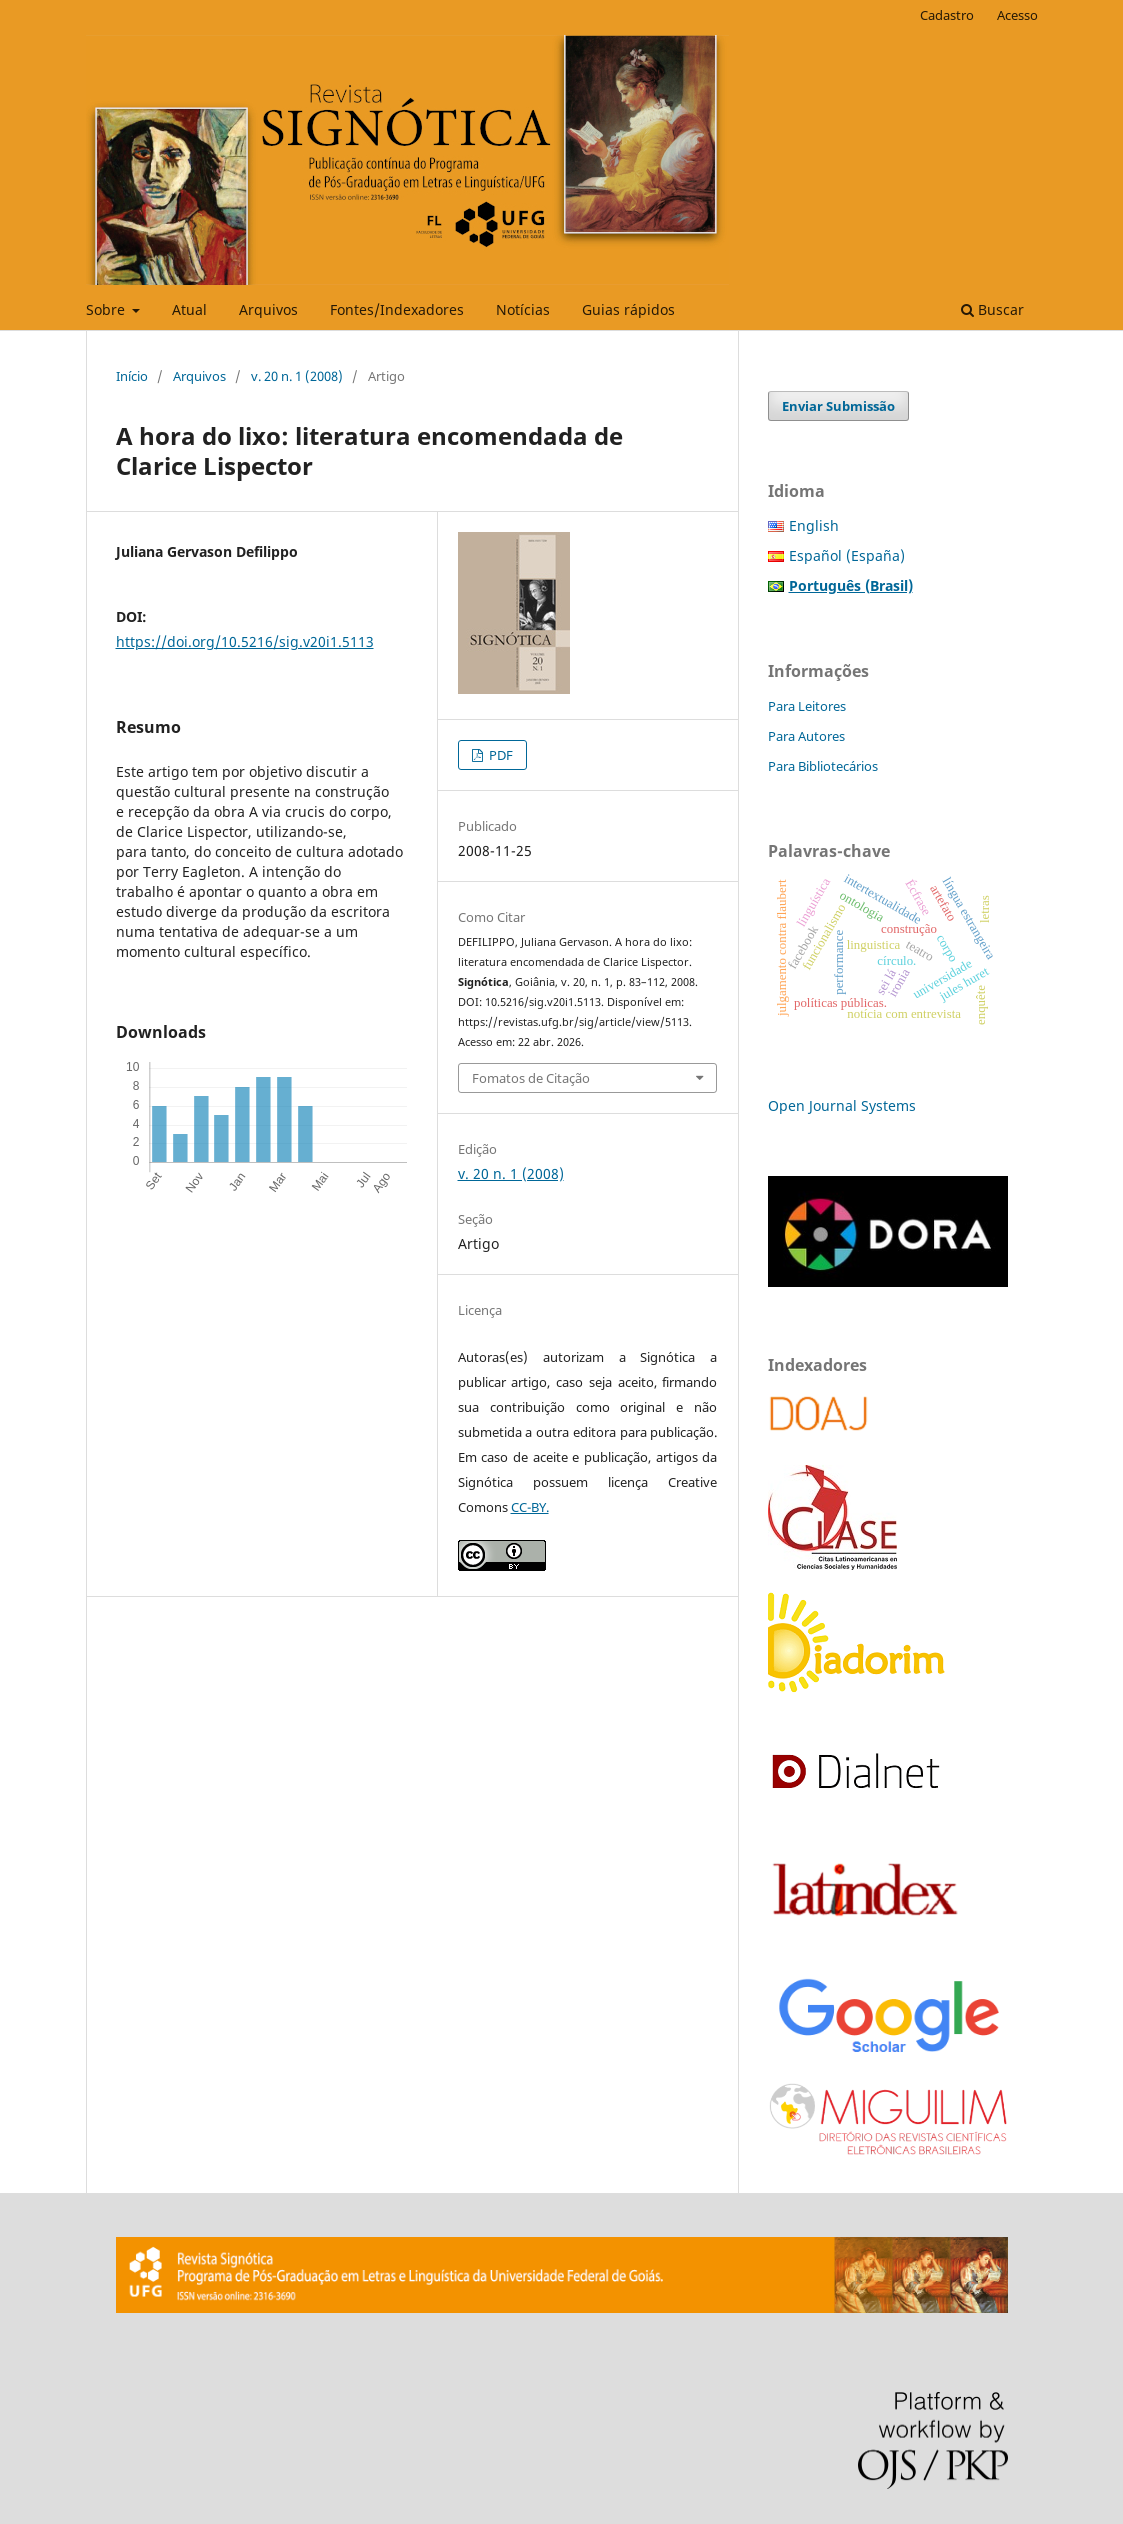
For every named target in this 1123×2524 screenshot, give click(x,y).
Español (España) (847, 555)
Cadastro (947, 15)
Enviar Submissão (838, 406)
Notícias (523, 309)
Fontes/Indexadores (397, 309)
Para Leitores (807, 706)
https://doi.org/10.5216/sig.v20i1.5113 (245, 641)
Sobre (107, 309)
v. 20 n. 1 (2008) (297, 376)
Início (132, 376)
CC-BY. (530, 1507)
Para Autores (806, 736)
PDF (499, 755)
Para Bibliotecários (823, 766)
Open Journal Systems (842, 1105)
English (814, 525)
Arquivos (268, 309)
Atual (189, 309)
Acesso (1017, 15)
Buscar (992, 309)
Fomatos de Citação (531, 1078)
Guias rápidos (628, 309)
